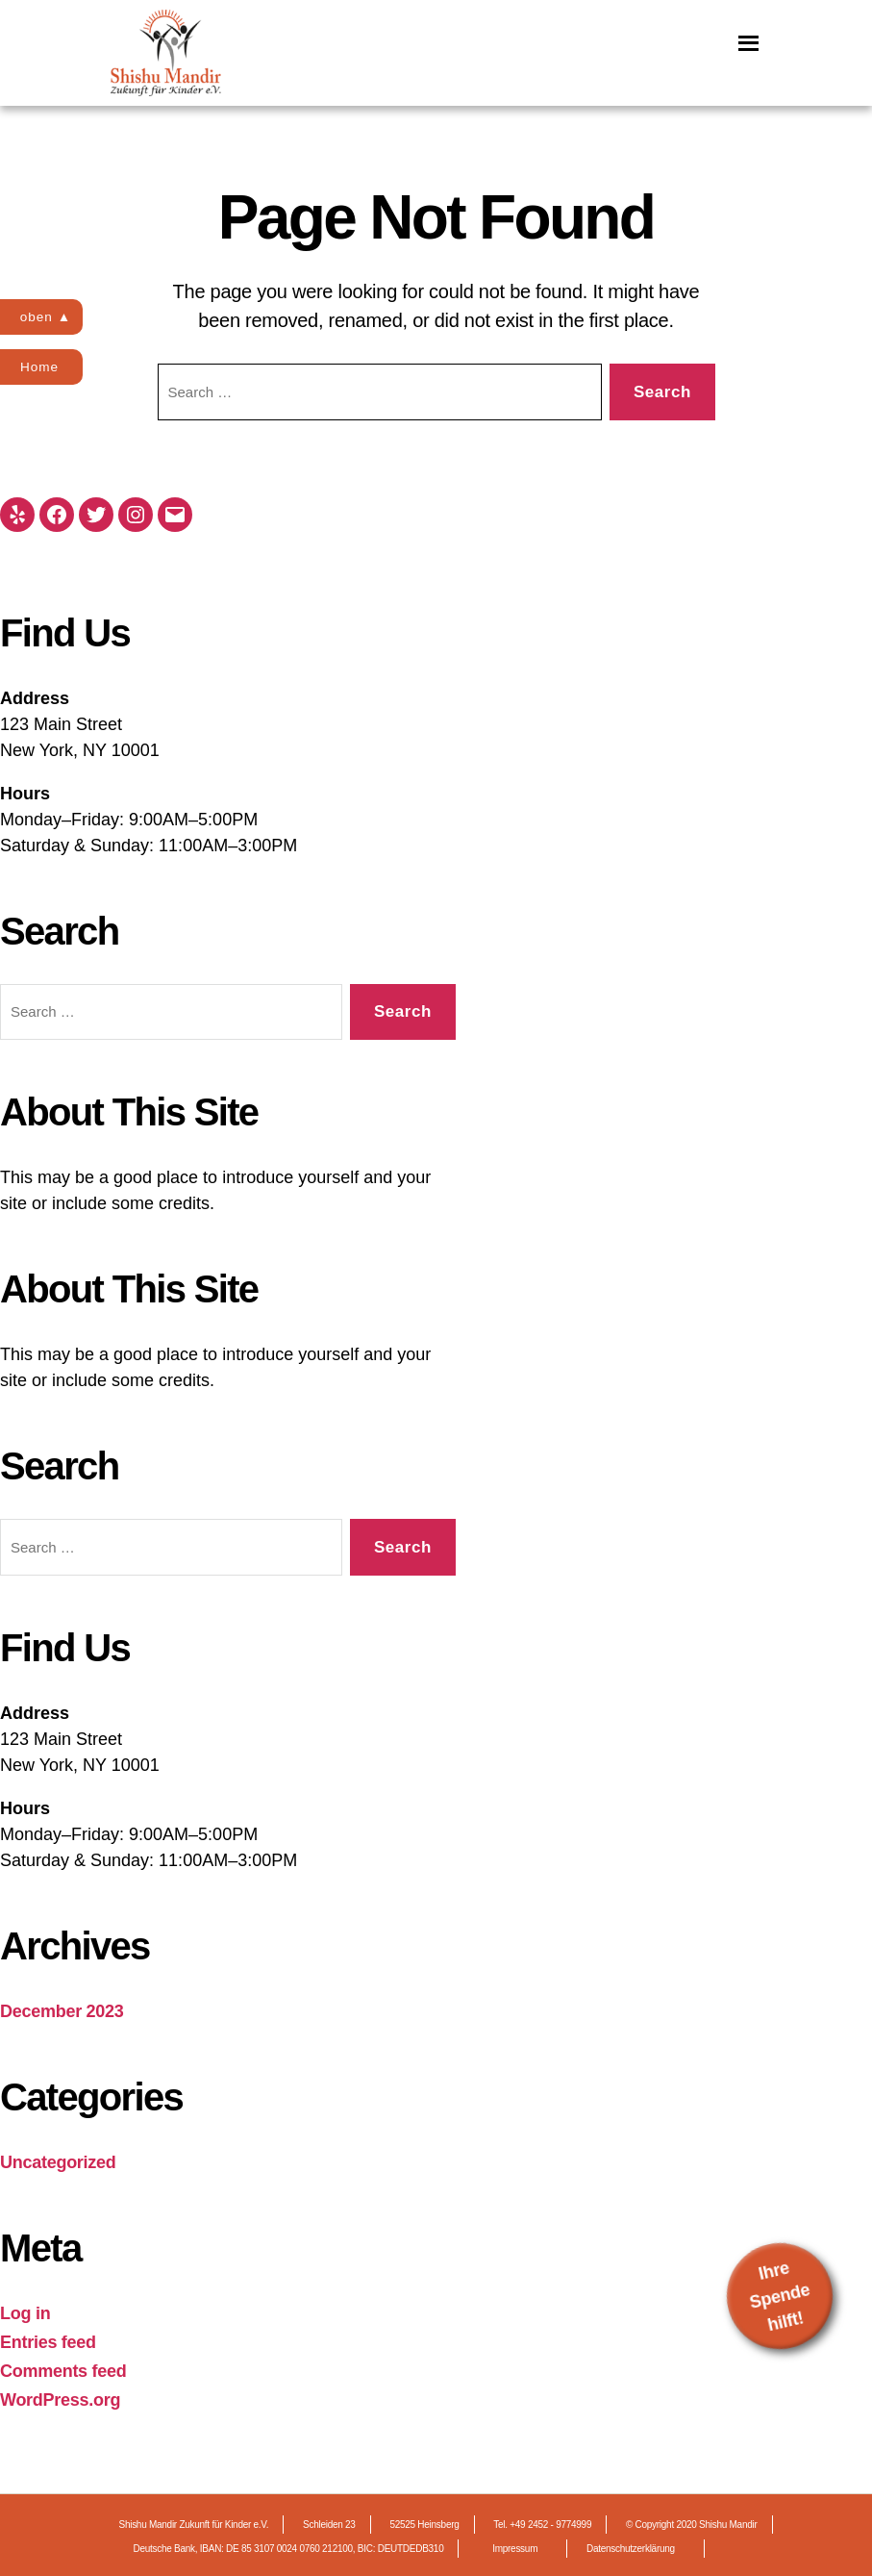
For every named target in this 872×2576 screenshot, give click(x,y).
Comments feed (63, 2371)
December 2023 (62, 2011)
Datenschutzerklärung (630, 2548)
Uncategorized (58, 2162)
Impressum (514, 2548)
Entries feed (48, 2342)
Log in (25, 2313)
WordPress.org (60, 2400)
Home (42, 366)
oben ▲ (49, 316)
